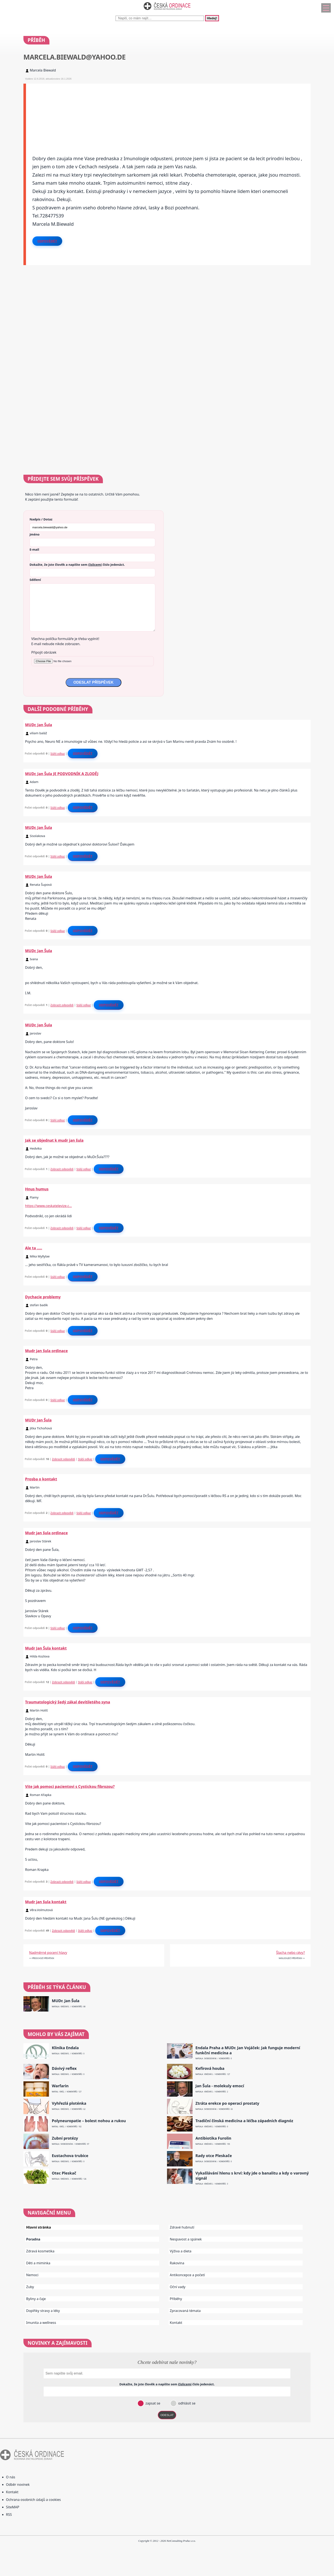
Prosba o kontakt (41, 1479)
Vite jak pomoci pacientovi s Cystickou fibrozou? (70, 1786)
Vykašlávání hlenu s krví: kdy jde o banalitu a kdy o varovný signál (252, 2175)
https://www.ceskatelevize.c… (48, 1205)
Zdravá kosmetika (40, 2251)
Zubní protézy (65, 2138)
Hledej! (212, 18)
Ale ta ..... (33, 1247)
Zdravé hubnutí (182, 2227)
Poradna (33, 2239)
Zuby (30, 2287)
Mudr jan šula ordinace (46, 1350)
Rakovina (177, 2263)
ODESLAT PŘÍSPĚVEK (93, 682)
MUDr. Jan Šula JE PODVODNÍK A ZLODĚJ (61, 773)
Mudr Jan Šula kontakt (46, 1648)
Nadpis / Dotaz (41, 519)
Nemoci (32, 2275)
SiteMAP (12, 2507)
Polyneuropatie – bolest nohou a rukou (89, 2120)
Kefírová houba (209, 2068)
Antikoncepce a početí (187, 2275)
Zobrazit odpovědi (61, 1005)
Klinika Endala (65, 2047)
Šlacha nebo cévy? (290, 1952)
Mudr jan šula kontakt (45, 1901)
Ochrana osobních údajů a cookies (33, 2499)
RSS (9, 2514)
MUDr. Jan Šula (38, 724)
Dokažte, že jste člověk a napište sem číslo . (77, 564)
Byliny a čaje (36, 2298)
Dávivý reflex (64, 2068)
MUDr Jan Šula (38, 1420)
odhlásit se (186, 2403)
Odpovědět (47, 241)
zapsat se (152, 2403)
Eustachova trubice (70, 2155)
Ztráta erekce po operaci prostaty (227, 2103)
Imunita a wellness (41, 2322)
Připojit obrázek (43, 652)
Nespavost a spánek (186, 2239)
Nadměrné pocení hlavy (48, 1952)
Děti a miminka (38, 2263)
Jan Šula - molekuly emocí (219, 2085)
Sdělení (35, 579)
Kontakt (176, 2322)
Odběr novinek (18, 2484)
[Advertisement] (154, 113)
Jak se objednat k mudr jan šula (54, 1140)
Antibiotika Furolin (213, 2138)
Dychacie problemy (43, 1296)
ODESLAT (167, 2415)
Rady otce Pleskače (213, 2155)
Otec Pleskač (64, 2173)
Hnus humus (37, 1189)
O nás (10, 2477)
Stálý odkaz (57, 753)
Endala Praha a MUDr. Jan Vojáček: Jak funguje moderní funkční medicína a (247, 2050)
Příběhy (176, 2298)
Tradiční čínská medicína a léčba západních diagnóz (244, 2120)
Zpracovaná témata (185, 2310)
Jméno (35, 534)
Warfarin (60, 2085)
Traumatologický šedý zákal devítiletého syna (67, 1701)
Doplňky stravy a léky (43, 2310)
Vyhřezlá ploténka (69, 2103)
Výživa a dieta (180, 2251)
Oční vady (177, 2287)
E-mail (34, 549)
